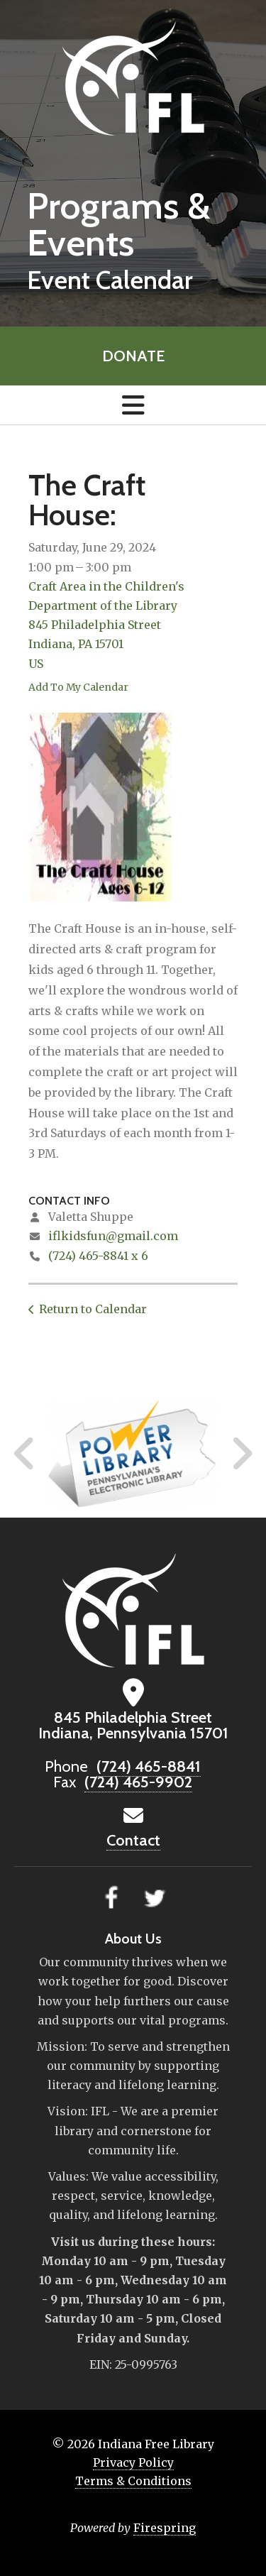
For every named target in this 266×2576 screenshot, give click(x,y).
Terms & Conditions (133, 2481)
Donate (133, 356)
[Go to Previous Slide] (24, 1453)
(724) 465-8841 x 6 (98, 1256)
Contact (133, 1840)
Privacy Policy (133, 2462)
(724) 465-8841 (148, 1766)
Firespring (164, 2528)
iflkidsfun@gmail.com (113, 1236)
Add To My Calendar (78, 687)
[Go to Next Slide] (241, 1453)
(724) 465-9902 (138, 1782)
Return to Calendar (93, 1309)
